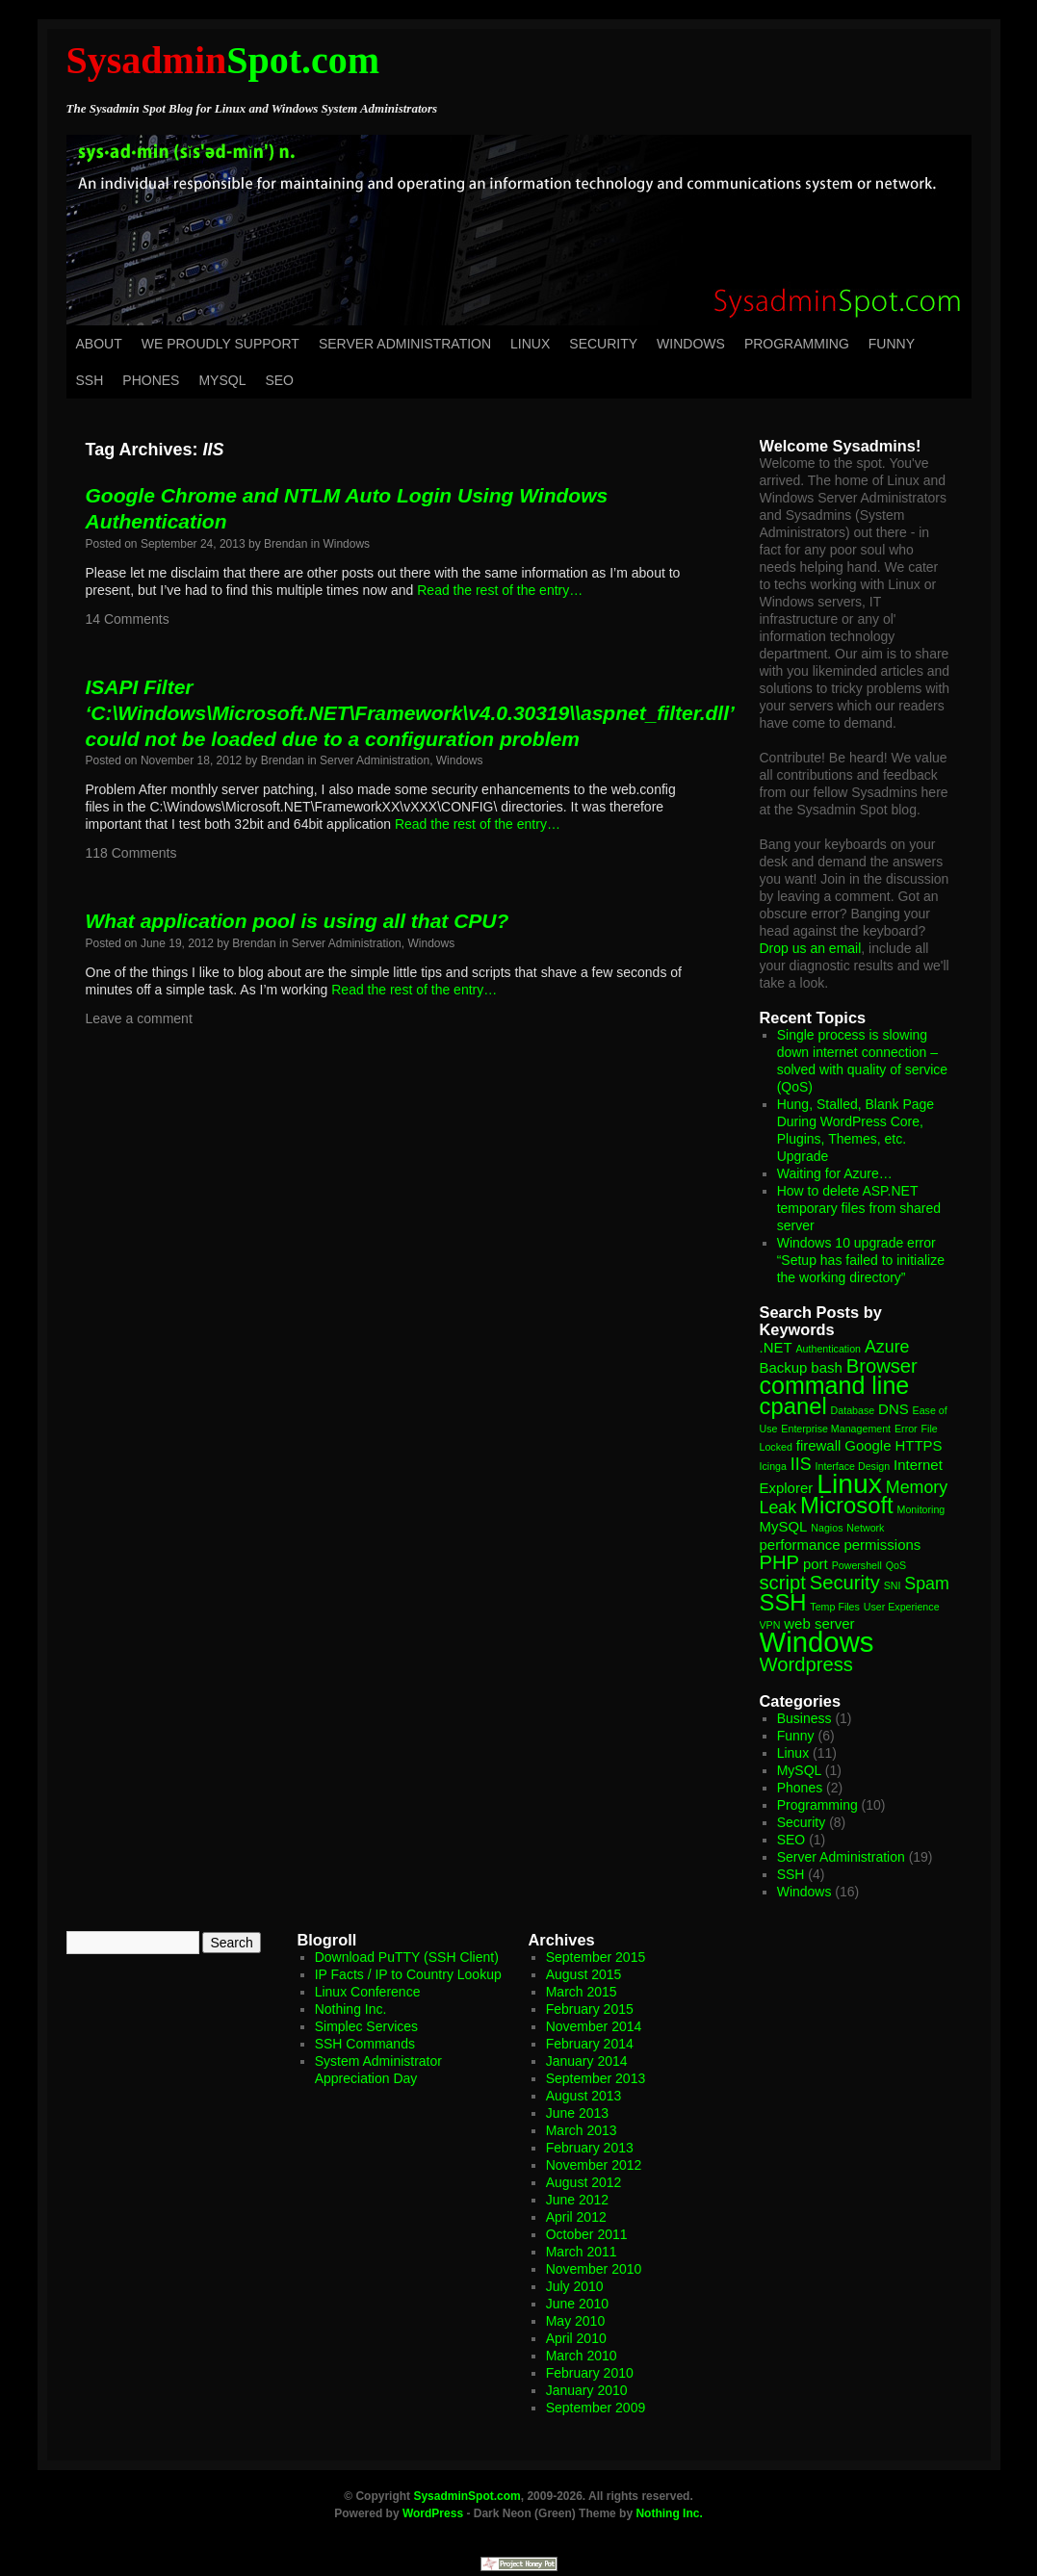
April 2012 (576, 2217)
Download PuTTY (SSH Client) (407, 1957)
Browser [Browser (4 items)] (882, 1366)
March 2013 (581, 2130)
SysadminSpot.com (466, 2496)
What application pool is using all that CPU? (297, 921)
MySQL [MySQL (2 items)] (784, 1526)
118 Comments (131, 853)
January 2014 (587, 2061)
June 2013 (577, 2113)
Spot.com (223, 60)
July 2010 (575, 2286)
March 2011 (581, 2251)
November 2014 (594, 2026)
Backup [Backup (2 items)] (784, 1367)
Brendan (285, 544)
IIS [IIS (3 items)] (801, 1464)
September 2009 (596, 2407)
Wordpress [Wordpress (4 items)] (806, 1664)
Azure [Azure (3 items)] (887, 1346)
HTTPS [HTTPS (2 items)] (918, 1445)
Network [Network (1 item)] (865, 1527)
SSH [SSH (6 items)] (783, 1602)
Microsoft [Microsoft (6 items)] (847, 1505)
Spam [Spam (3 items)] (926, 1583)
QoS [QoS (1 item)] (896, 1565)
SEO (279, 380)
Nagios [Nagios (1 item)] (827, 1527)
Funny (891, 343)
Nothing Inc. (351, 2009)
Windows (691, 343)
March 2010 (581, 2355)
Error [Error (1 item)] (906, 1428)
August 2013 (584, 2095)
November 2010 (594, 2269)
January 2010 (587, 2390)
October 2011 (587, 2234)
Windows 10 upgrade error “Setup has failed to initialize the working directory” (861, 1260)
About (99, 343)
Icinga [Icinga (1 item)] (773, 1466)
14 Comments (127, 619)
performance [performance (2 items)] (800, 1544)
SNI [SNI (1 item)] (892, 1585)
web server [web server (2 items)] (819, 1623)
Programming (796, 343)
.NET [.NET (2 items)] (776, 1347)
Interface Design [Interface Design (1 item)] (853, 1466)
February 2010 (590, 2373)
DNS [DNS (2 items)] (893, 1409)
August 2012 (584, 2182)
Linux (530, 343)
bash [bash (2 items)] (826, 1367)
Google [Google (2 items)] (867, 1445)
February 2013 (590, 2147)
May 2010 (575, 2321)
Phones (150, 380)
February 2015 (590, 2009)
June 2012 (577, 2199)
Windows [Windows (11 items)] (817, 1642)
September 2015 (596, 1957)
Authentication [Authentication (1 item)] (829, 1348)
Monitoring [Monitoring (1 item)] (921, 1509)
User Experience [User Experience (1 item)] (902, 1606)
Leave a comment (139, 1018)
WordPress (432, 2513)
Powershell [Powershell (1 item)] (857, 1565)
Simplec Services (366, 2026)
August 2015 (584, 1974)
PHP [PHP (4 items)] (780, 1562)
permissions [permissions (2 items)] (881, 1544)
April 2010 (576, 2338)
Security (603, 343)
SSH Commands (365, 2043)
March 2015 (581, 1991)
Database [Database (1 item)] (853, 1410)
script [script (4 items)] (783, 1582)
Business (804, 1718)
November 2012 (594, 2165)
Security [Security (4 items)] (845, 1582)
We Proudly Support (220, 343)
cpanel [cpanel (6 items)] (793, 1406)
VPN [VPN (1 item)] (770, 1625)
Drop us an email (811, 948)
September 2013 (596, 2078)
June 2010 (577, 2303)
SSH (90, 380)
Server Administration (405, 343)
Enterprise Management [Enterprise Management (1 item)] (836, 1428)
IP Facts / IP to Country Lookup (408, 1974)
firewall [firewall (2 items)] (819, 1445)
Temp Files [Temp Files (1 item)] (835, 1606)
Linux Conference (368, 1991)
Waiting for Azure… (835, 1173)
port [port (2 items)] (815, 1564)
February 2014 (590, 2043)
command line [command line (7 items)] (835, 1385)
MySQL (222, 380)
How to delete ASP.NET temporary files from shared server (859, 1208)
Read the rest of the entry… (500, 590)
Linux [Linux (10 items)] (849, 1483)
